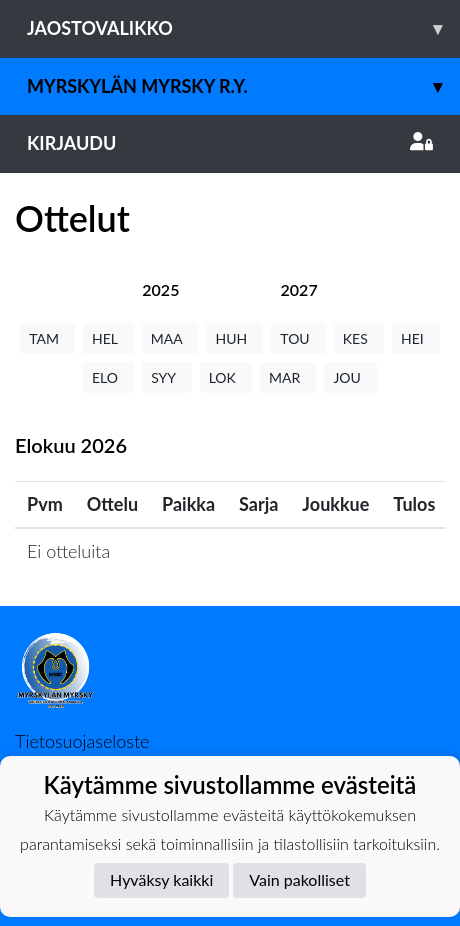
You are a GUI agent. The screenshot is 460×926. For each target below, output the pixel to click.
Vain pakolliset (299, 879)
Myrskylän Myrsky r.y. (243, 86)
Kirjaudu (230, 143)
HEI (416, 338)
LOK (226, 377)
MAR (288, 377)
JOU (350, 377)
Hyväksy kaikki (161, 879)
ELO (108, 377)
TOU (298, 338)
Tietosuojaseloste (82, 741)
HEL (108, 338)
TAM (47, 338)
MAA (170, 338)
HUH (234, 338)
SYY (166, 377)
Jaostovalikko (243, 28)
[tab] (160, 289)
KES (359, 338)
